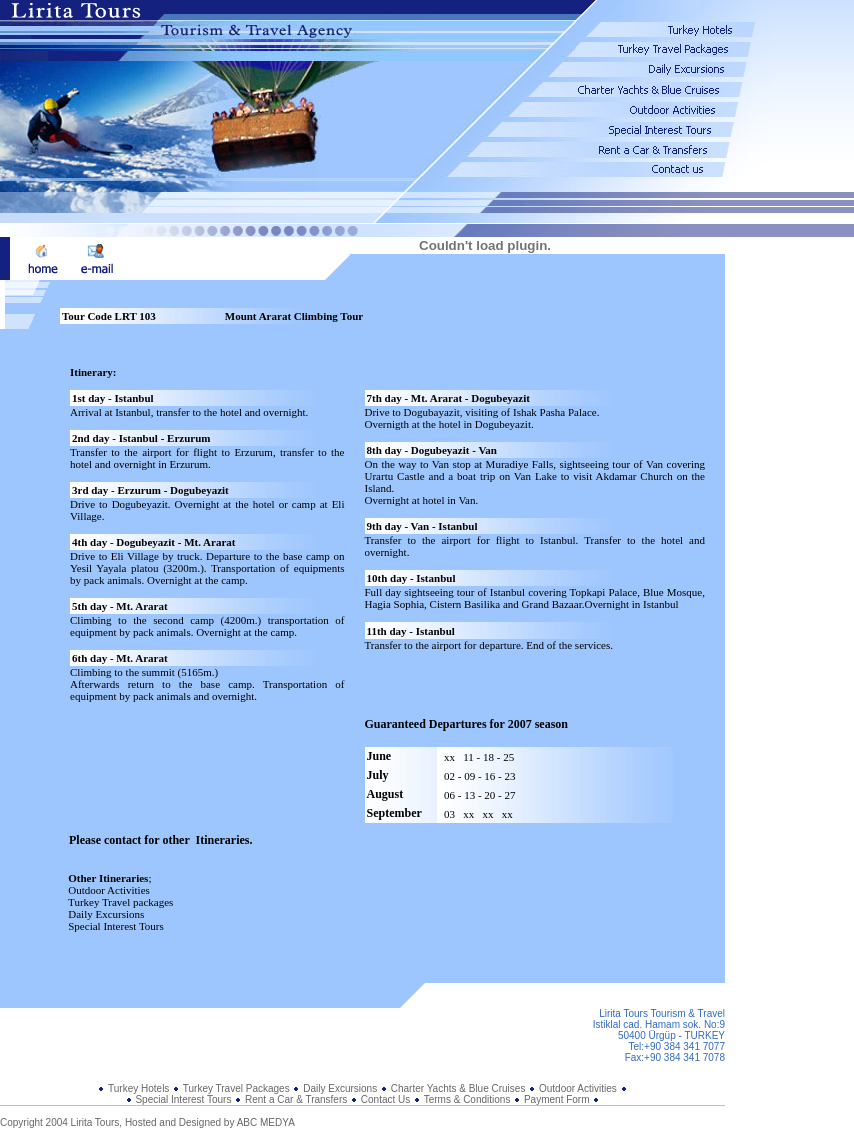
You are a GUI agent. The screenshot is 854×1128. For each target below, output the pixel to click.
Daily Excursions (341, 1088)
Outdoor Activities (578, 1088)
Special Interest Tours (183, 1099)
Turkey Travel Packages (236, 1088)
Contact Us (385, 1099)
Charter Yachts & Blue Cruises (458, 1088)
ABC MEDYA (266, 1122)
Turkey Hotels (138, 1088)
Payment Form (557, 1099)
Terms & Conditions (468, 1099)
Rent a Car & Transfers (296, 1099)
